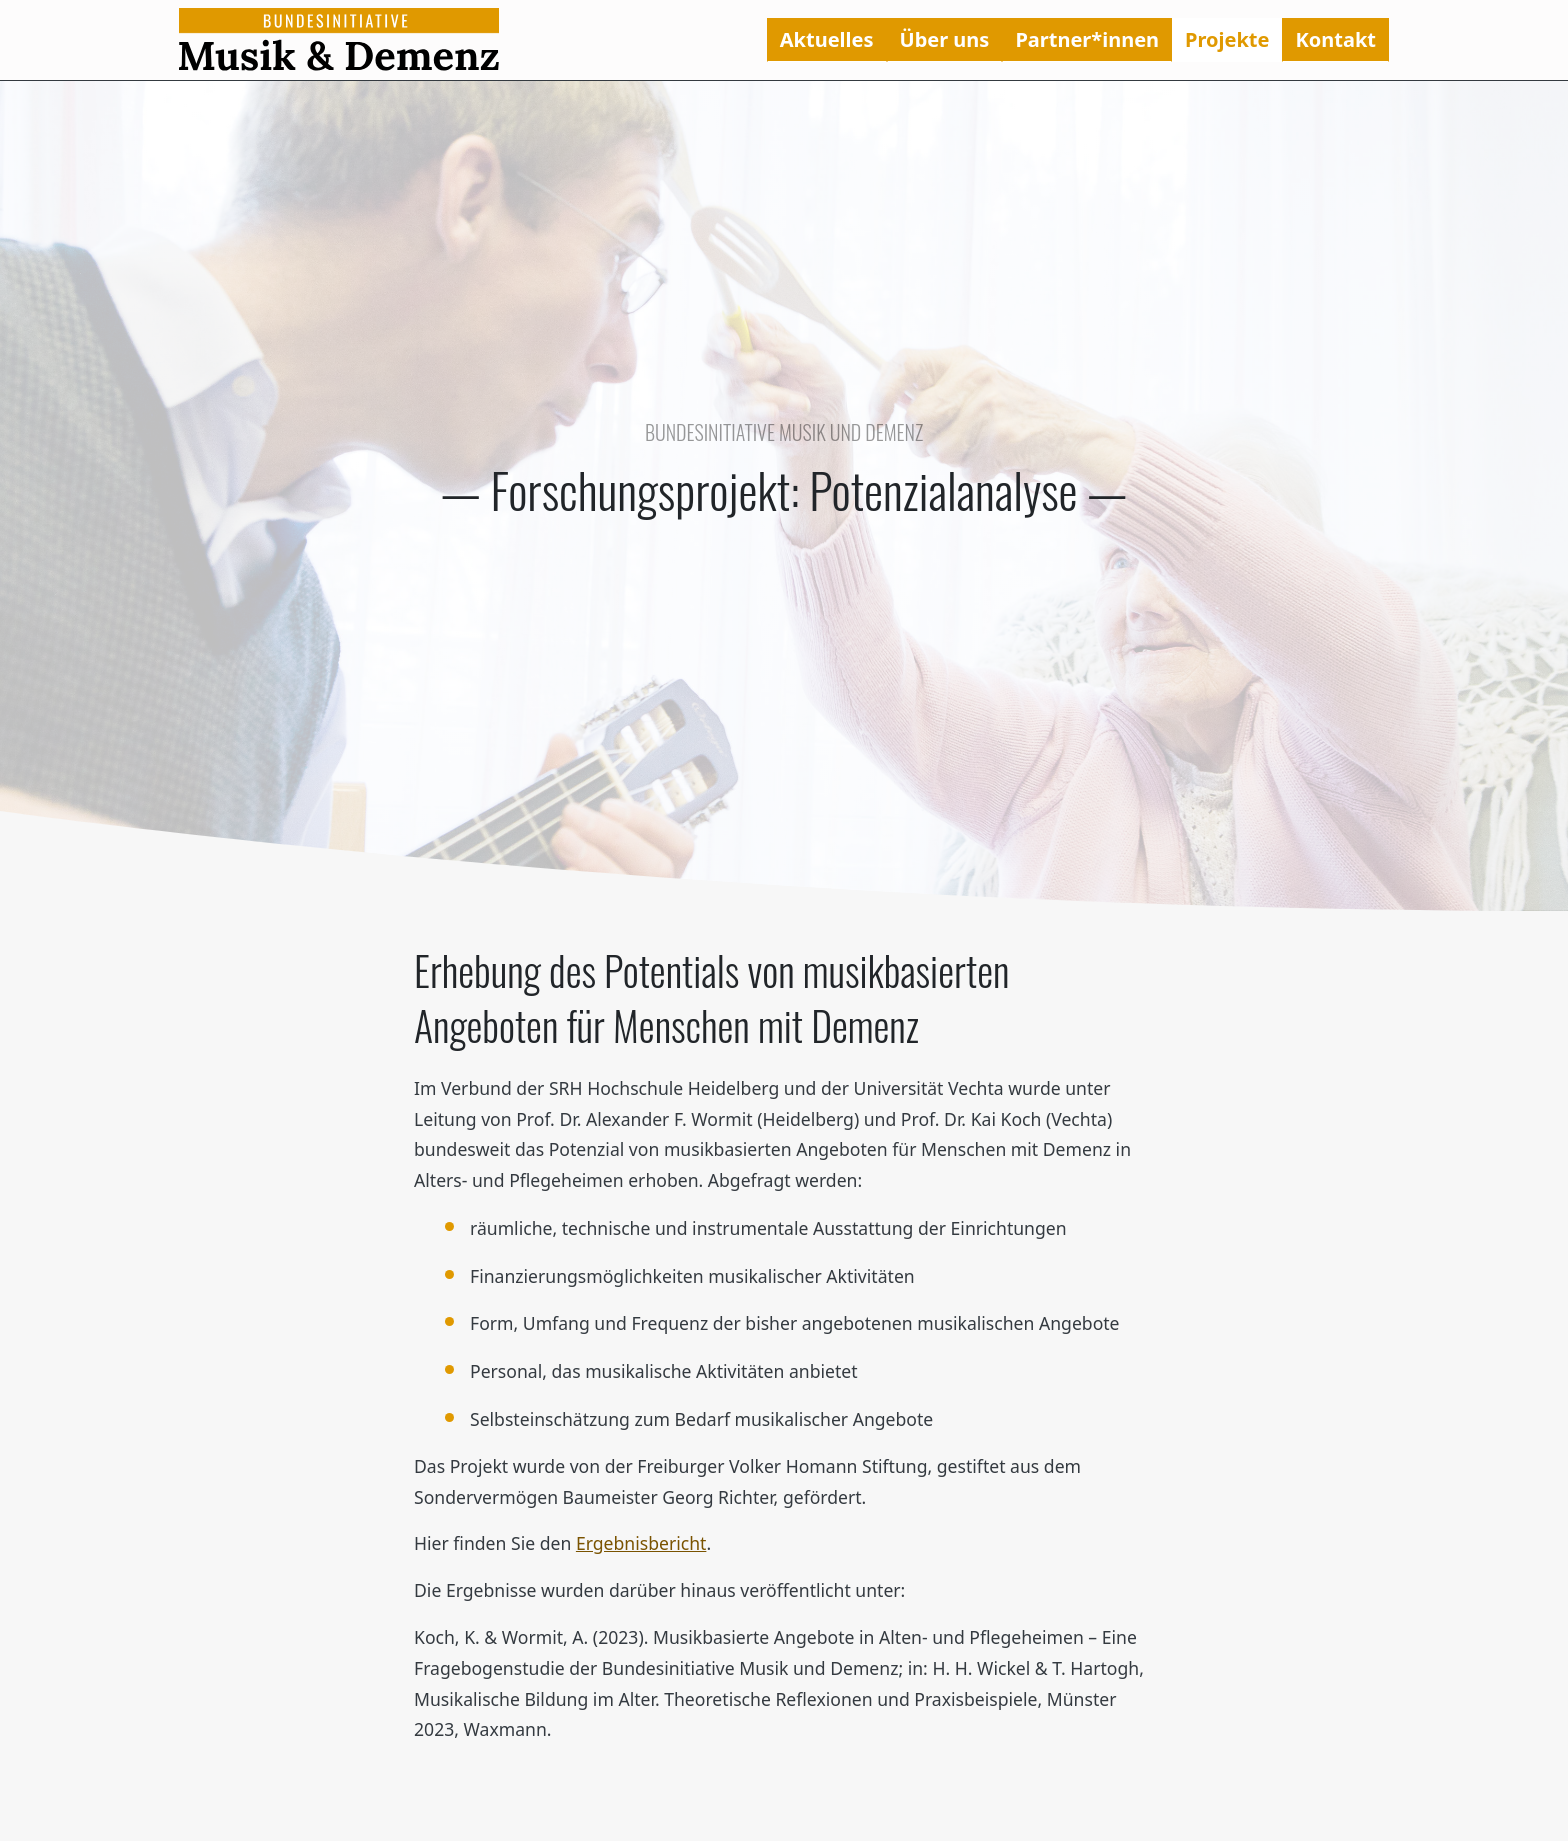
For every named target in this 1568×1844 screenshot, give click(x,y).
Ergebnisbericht (641, 1543)
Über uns (945, 39)
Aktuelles (827, 39)
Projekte (1227, 39)
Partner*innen (1087, 39)
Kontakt (1335, 39)
